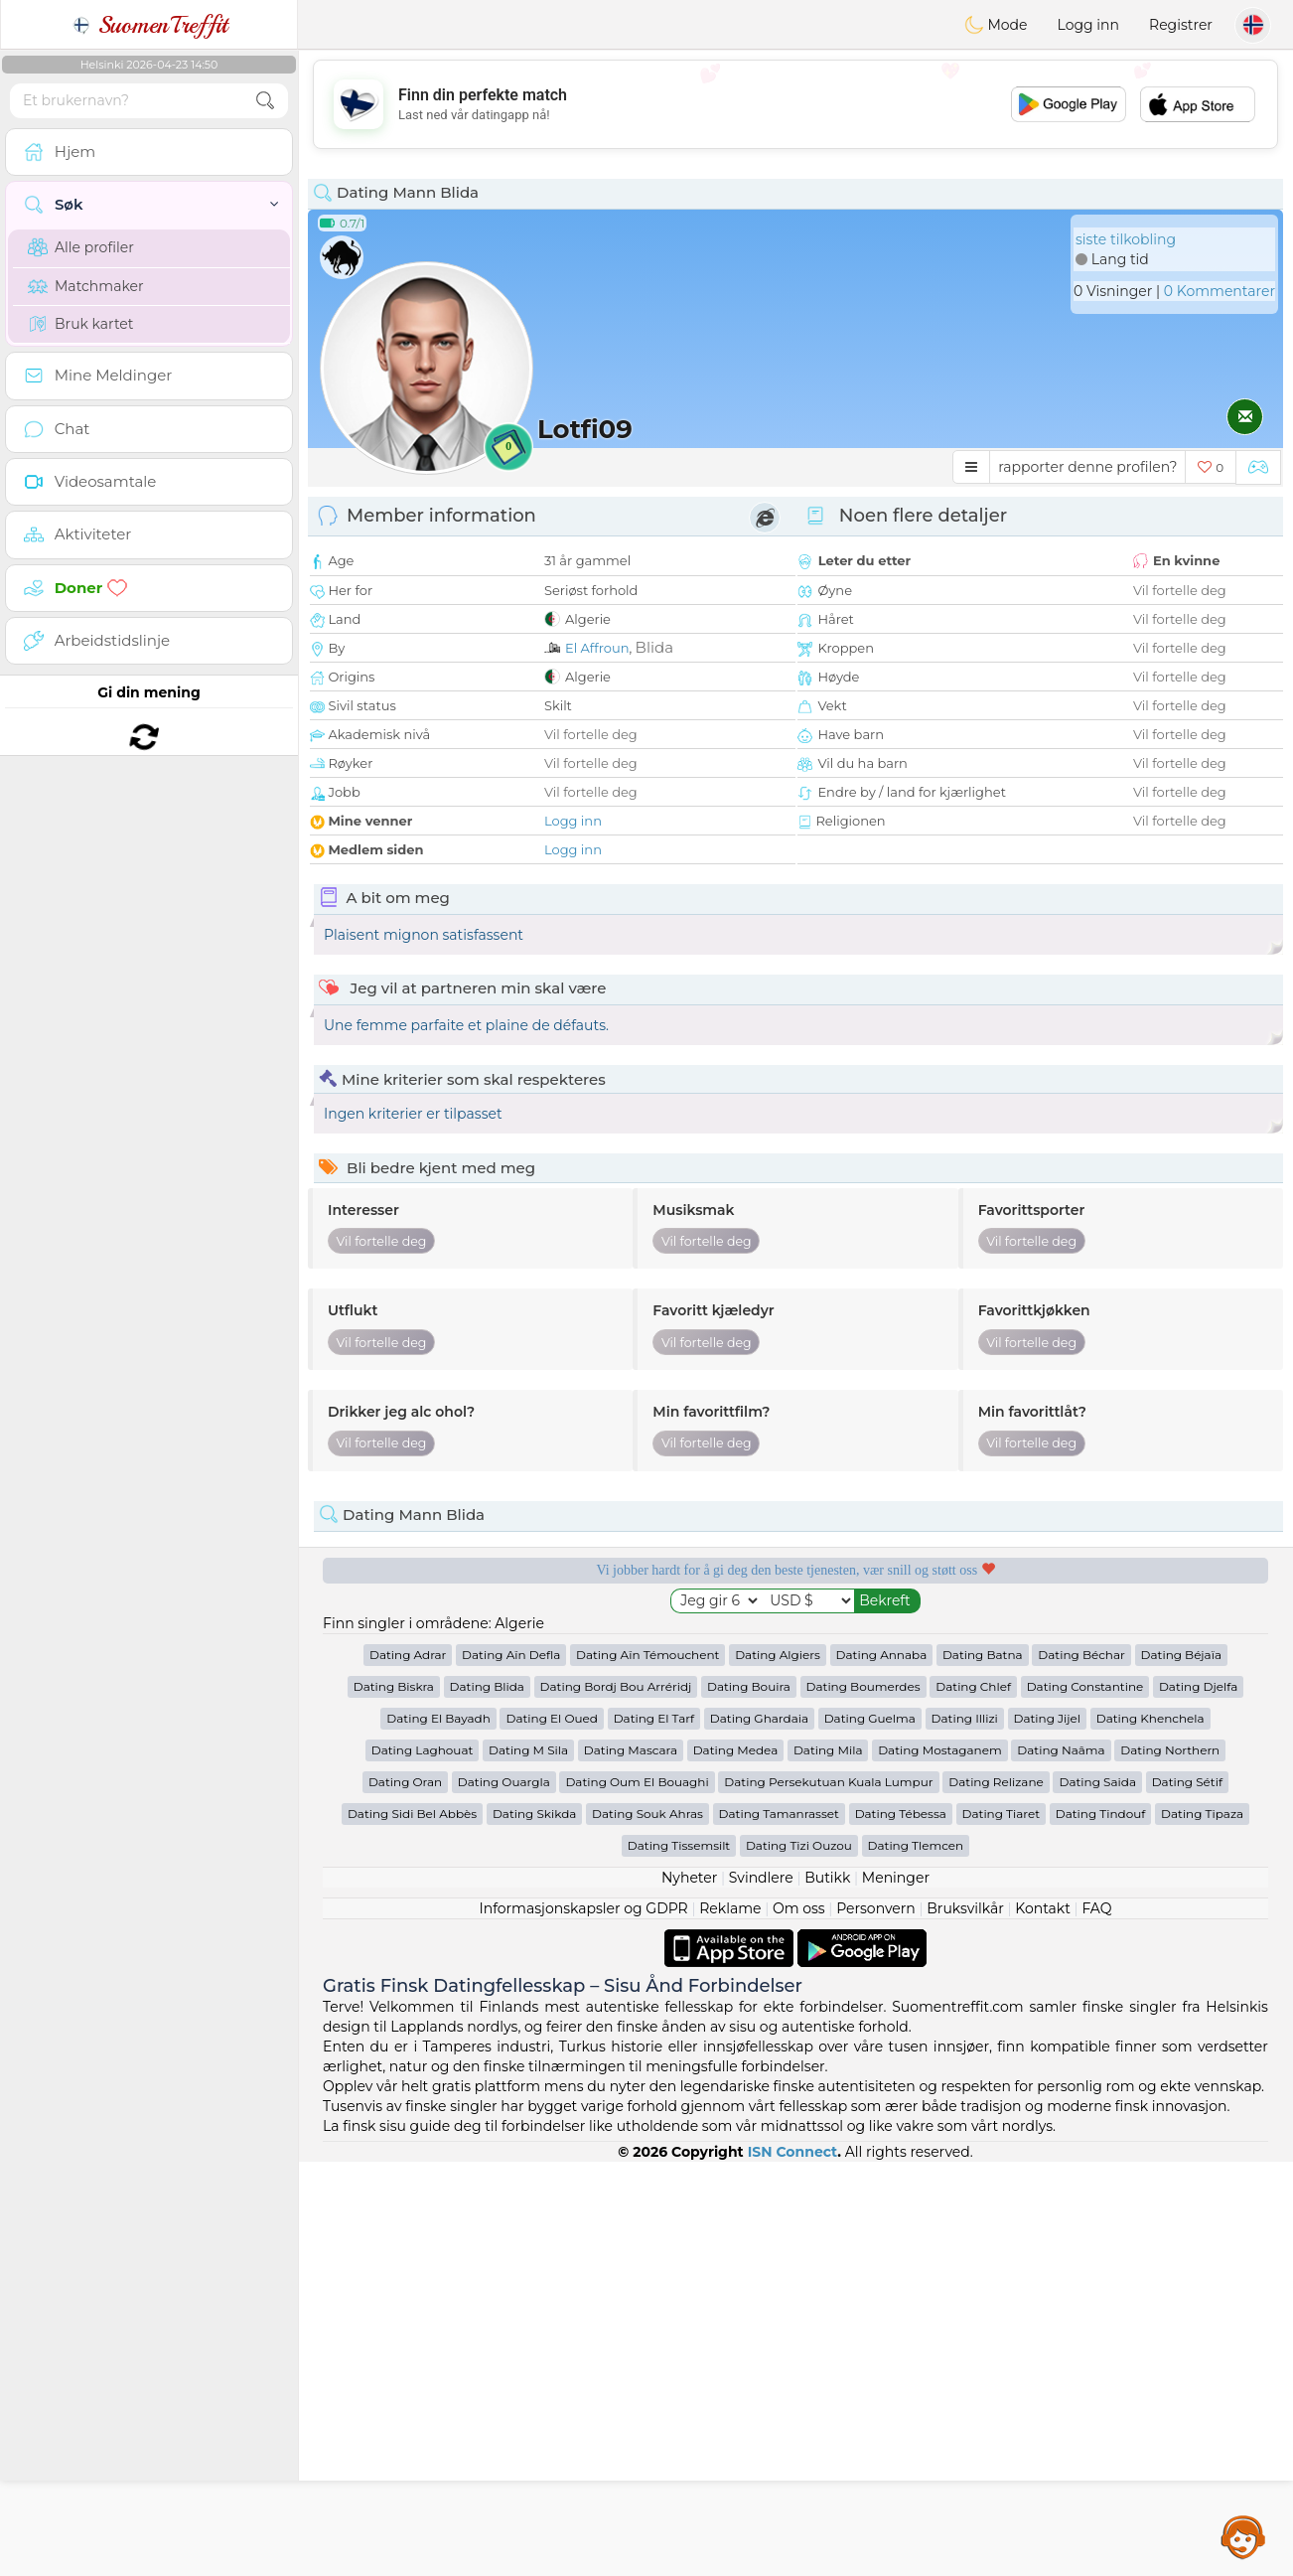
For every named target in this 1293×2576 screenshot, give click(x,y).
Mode (996, 25)
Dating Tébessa (900, 2227)
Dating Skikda (535, 2227)
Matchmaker (86, 286)
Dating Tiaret (1001, 2227)
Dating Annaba (882, 2068)
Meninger (896, 2292)
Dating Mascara (630, 2164)
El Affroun (597, 648)
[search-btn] (265, 100)
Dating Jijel (1047, 2132)
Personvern (876, 2323)
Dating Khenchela (1150, 2132)
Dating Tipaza (1202, 2227)
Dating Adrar (407, 2068)
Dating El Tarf (654, 2132)
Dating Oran (405, 2196)
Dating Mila (828, 2164)
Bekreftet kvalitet (921, 1638)
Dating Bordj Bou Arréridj (616, 2100)
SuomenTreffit (149, 25)
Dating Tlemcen (916, 2259)
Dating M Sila (528, 2164)
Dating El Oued (551, 2132)
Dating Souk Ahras (647, 2227)
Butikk (827, 2292)
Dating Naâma (1060, 2164)
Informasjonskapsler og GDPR (584, 2323)
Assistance (1243, 2536)
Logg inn (1088, 25)
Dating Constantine (1085, 2100)
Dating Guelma (870, 2132)
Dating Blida (487, 2100)
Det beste (1173, 1638)
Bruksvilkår (965, 2323)
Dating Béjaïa (1181, 2068)
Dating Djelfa (1198, 2100)
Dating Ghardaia (759, 2132)
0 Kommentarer (1219, 291)
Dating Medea (736, 2164)
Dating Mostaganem (940, 2164)
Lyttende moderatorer (670, 1638)
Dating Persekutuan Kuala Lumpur (828, 2196)
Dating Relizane (996, 2196)
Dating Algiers (777, 2068)
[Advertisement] (795, 104)
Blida (654, 647)
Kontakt (1043, 2323)
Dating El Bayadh (438, 2132)
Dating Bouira (748, 2100)
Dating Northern (1170, 2164)
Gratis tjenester (419, 1638)
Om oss (799, 2323)
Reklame (730, 2323)
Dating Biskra (394, 2100)
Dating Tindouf (1101, 2227)
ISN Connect (793, 2566)
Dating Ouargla (504, 2196)
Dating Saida (1097, 2196)
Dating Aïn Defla (511, 2068)
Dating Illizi (965, 2132)
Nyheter (689, 2292)
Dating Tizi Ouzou (799, 2259)
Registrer (1181, 25)
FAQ (1096, 2323)
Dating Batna (982, 2068)
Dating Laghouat (422, 2164)
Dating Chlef (973, 2100)
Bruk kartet (81, 324)
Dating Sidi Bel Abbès (412, 2227)
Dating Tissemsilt (679, 2259)
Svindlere (761, 2292)
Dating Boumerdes (863, 2100)
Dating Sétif (1187, 2196)
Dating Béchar (1081, 2068)
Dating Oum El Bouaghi (636, 2196)
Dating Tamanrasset (779, 2227)
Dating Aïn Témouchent (647, 2068)
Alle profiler (81, 247)
